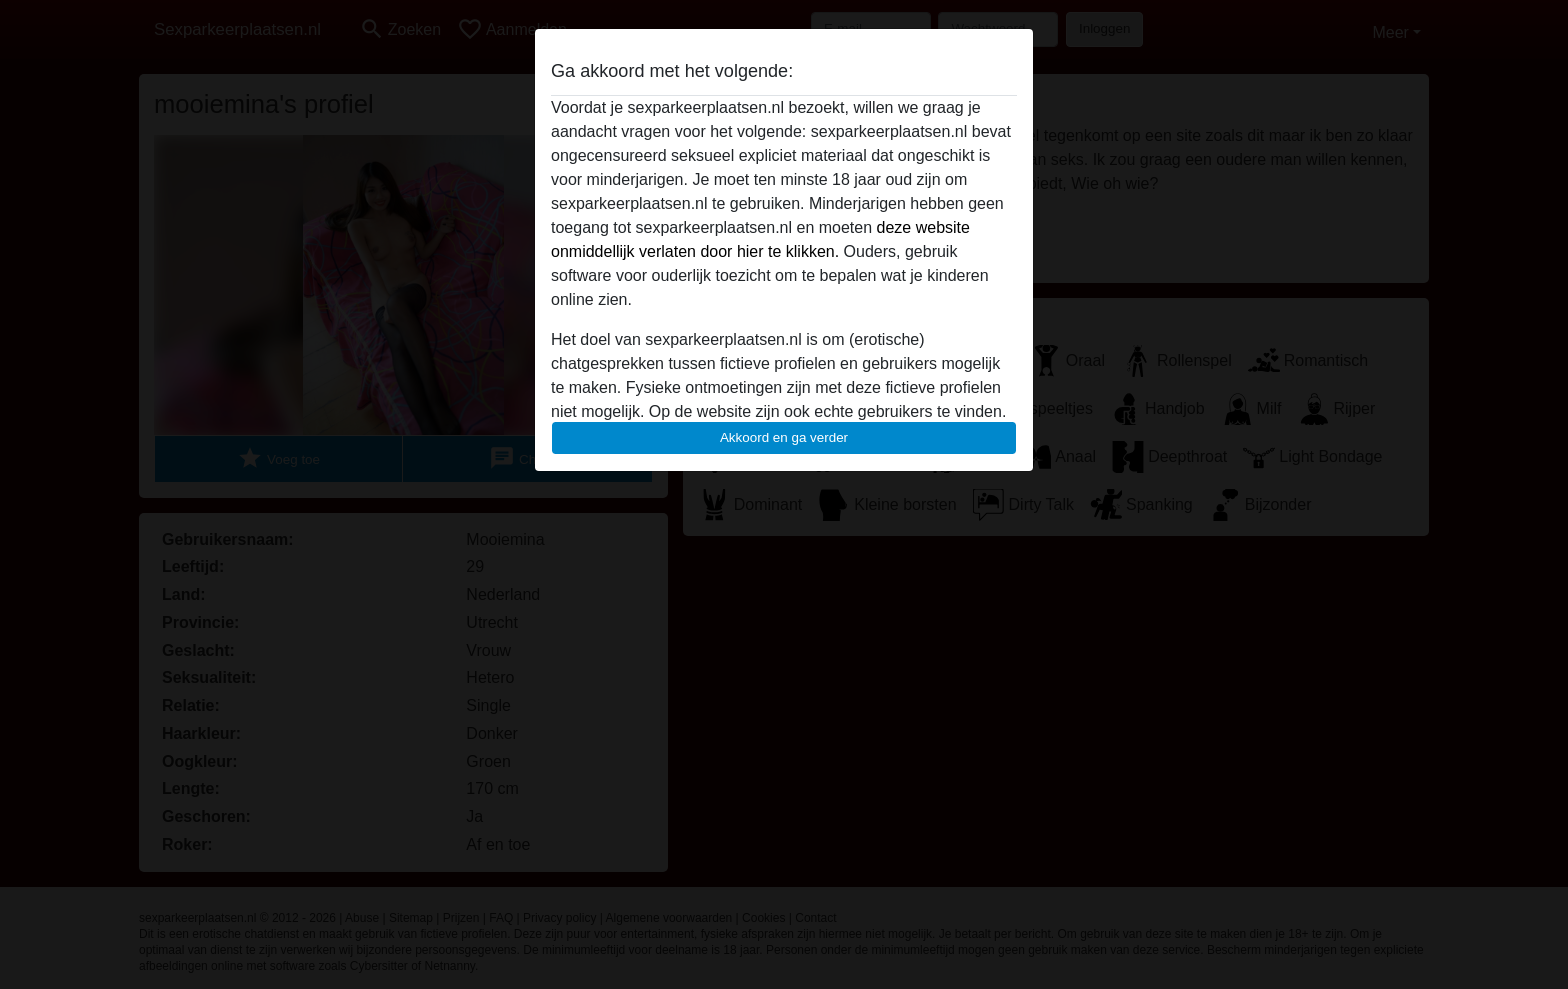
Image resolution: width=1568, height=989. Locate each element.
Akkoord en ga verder (784, 437)
